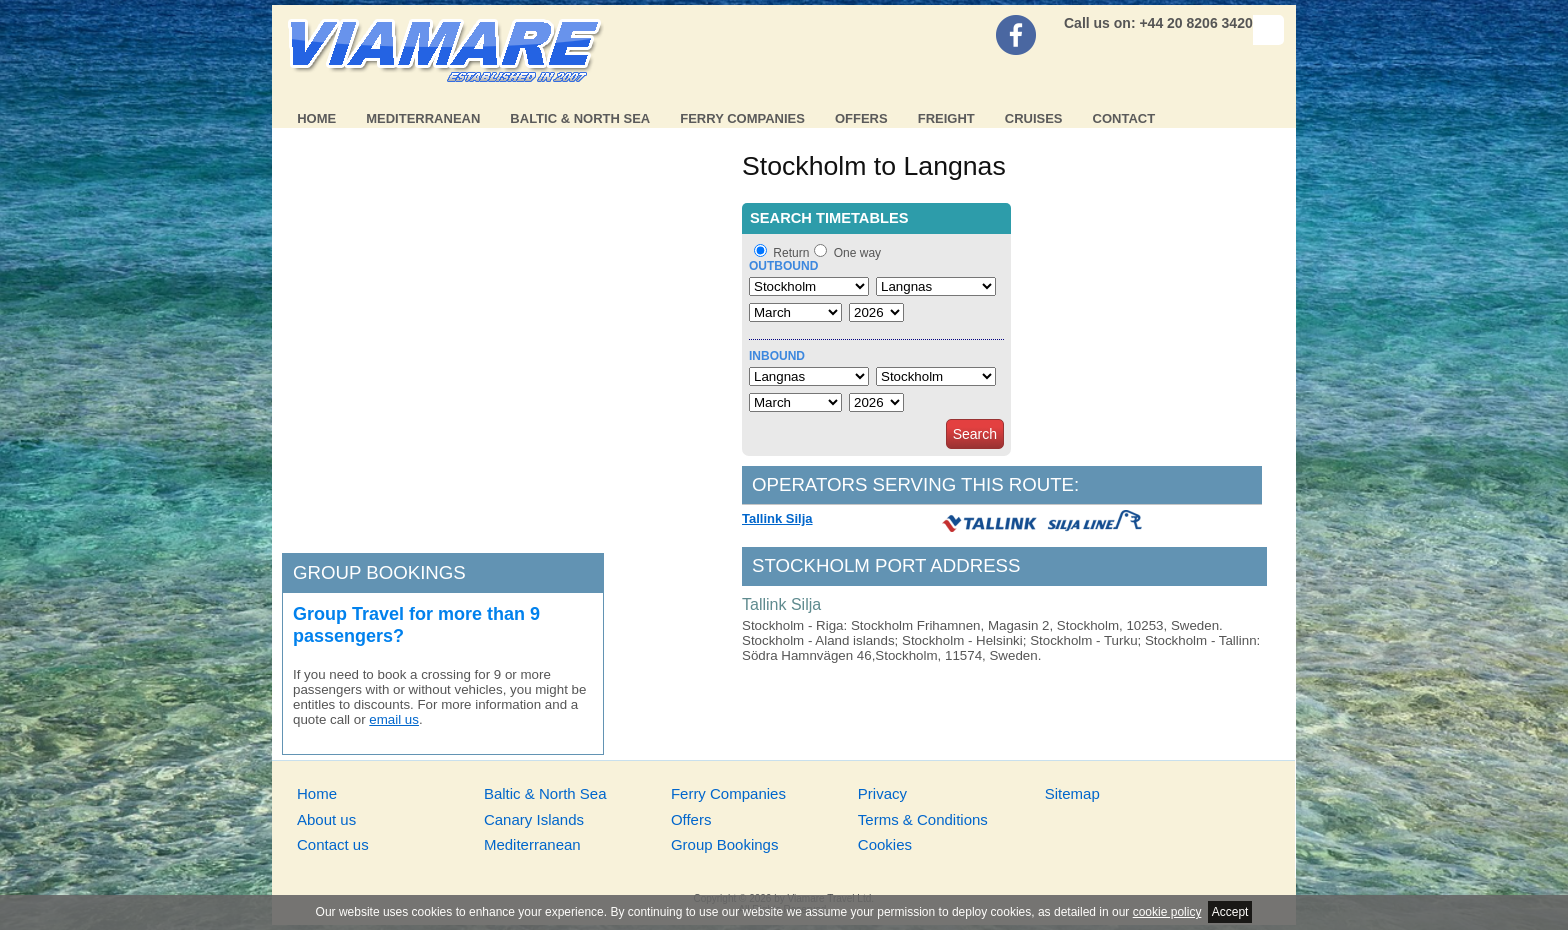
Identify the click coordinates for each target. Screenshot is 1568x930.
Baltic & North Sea (580, 118)
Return (791, 253)
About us (326, 819)
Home (316, 118)
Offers (861, 118)
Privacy (882, 793)
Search (975, 434)
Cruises (1034, 118)
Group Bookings (725, 844)
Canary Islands (534, 819)
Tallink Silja (777, 518)
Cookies (885, 844)
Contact (1124, 118)
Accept (1230, 912)
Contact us (333, 844)
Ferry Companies (742, 118)
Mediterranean (423, 118)
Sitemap (1072, 793)
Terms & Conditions (923, 819)
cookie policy (1167, 912)
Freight (946, 118)
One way (857, 253)
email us (394, 719)
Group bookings (379, 572)
